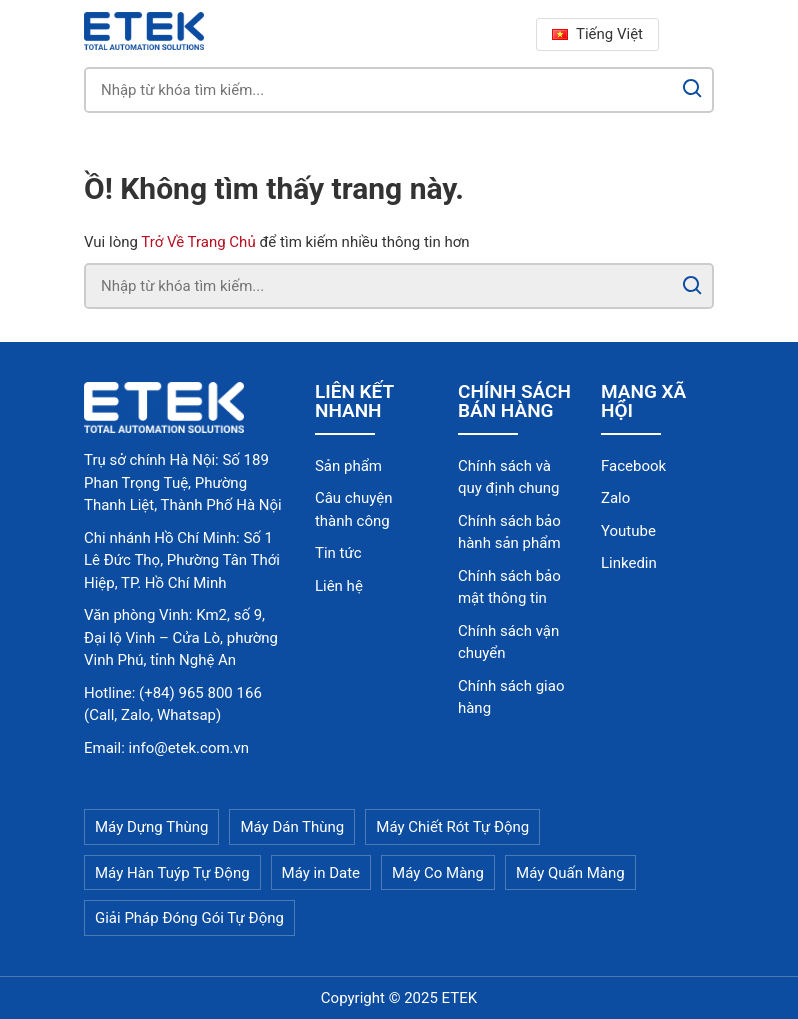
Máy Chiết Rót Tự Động (452, 827)
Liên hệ (339, 586)
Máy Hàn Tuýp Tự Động (172, 873)
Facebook (633, 466)
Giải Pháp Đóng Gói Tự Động (189, 918)
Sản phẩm (348, 466)
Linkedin (629, 563)
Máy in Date (321, 873)
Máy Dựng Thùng (151, 827)
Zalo (615, 498)
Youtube (628, 531)
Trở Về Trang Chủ (198, 242)
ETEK (460, 998)
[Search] (692, 90)
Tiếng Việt (597, 34)
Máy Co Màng (438, 873)
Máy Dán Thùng (292, 827)
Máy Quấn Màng (570, 873)
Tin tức (338, 553)
